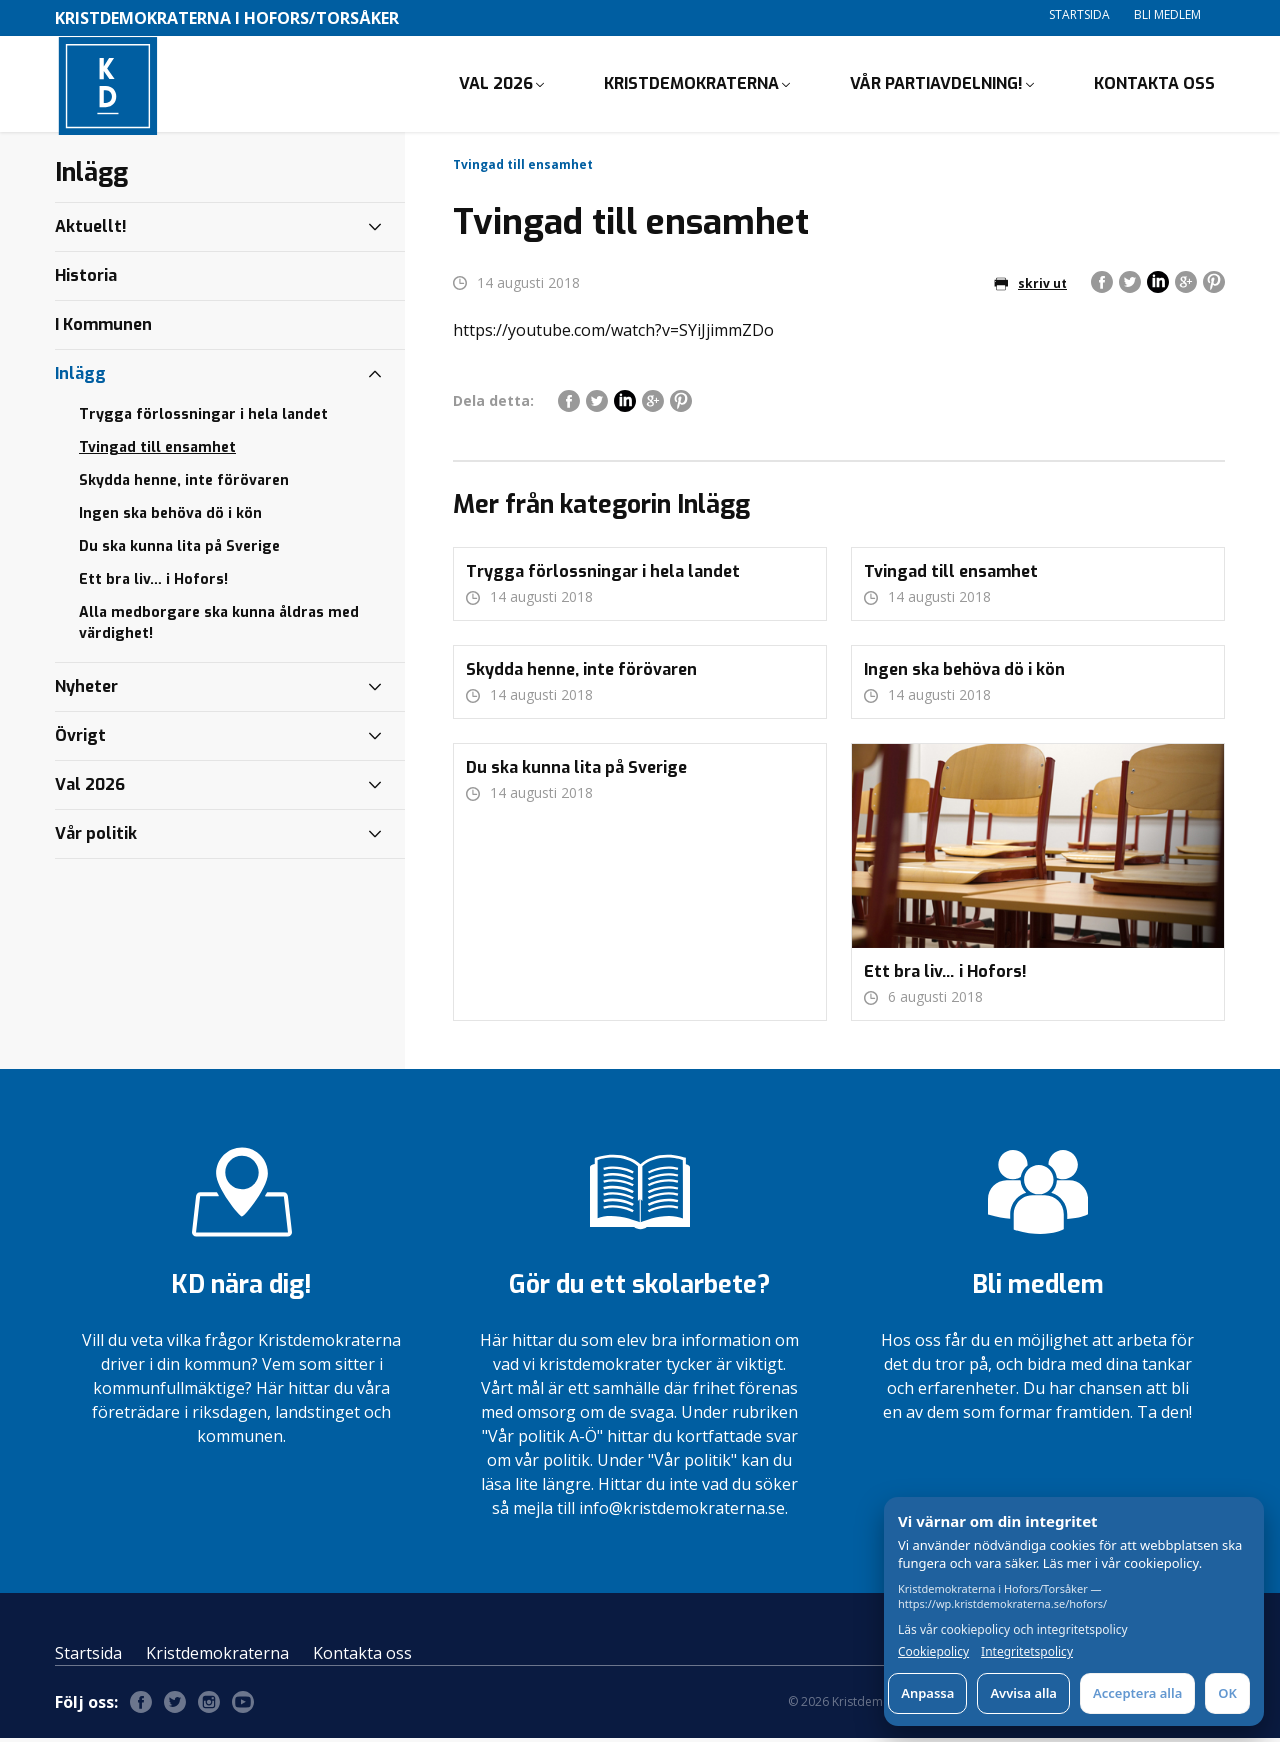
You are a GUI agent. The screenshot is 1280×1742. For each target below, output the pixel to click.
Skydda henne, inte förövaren (184, 484)
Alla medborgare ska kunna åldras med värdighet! (219, 627)
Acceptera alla (1137, 1693)
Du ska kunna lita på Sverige (179, 550)
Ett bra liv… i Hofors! (153, 583)
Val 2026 (496, 85)
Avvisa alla (1023, 1693)
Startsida (1079, 14)
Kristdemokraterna (691, 85)
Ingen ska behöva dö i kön (170, 517)
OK (1227, 1693)
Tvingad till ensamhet (157, 451)
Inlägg (80, 377)
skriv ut (1030, 287)
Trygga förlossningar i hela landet (203, 418)
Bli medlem (1167, 14)
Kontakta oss (1154, 85)
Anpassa (927, 1693)
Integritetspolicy (1027, 1652)
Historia (86, 279)
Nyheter (86, 690)
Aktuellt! (91, 230)
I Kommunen (103, 328)
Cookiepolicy (933, 1652)
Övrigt (80, 739)
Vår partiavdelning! (936, 85)
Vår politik (96, 837)
